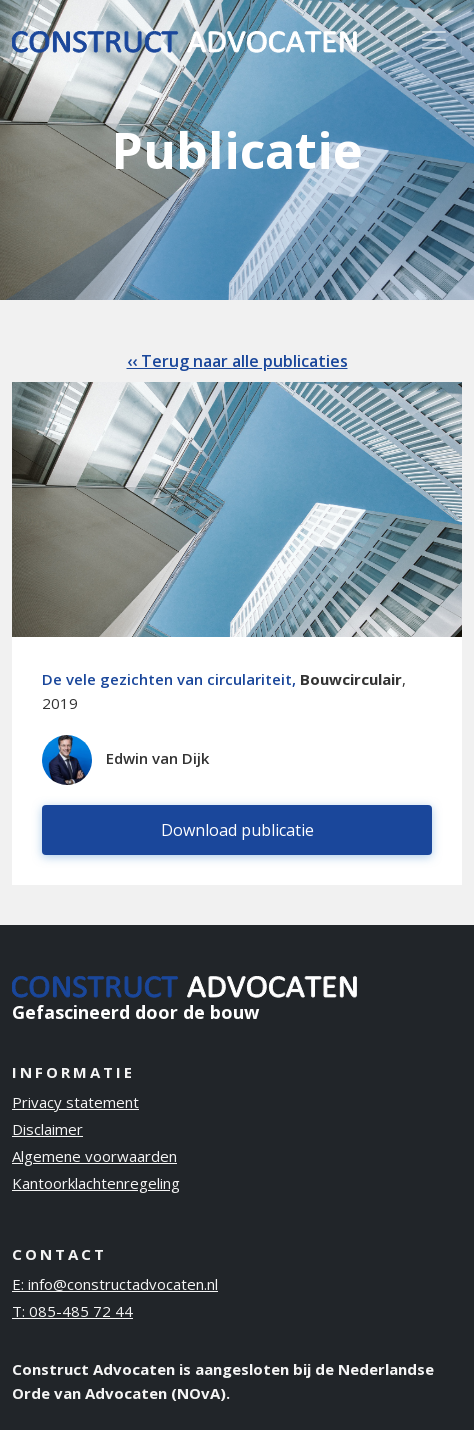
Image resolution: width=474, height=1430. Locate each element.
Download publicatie (237, 830)
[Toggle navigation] (434, 40)
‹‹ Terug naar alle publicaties (237, 361)
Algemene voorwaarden (94, 1156)
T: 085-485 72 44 (72, 1311)
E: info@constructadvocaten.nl (115, 1284)
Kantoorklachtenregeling (96, 1183)
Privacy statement (75, 1102)
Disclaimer (47, 1129)
